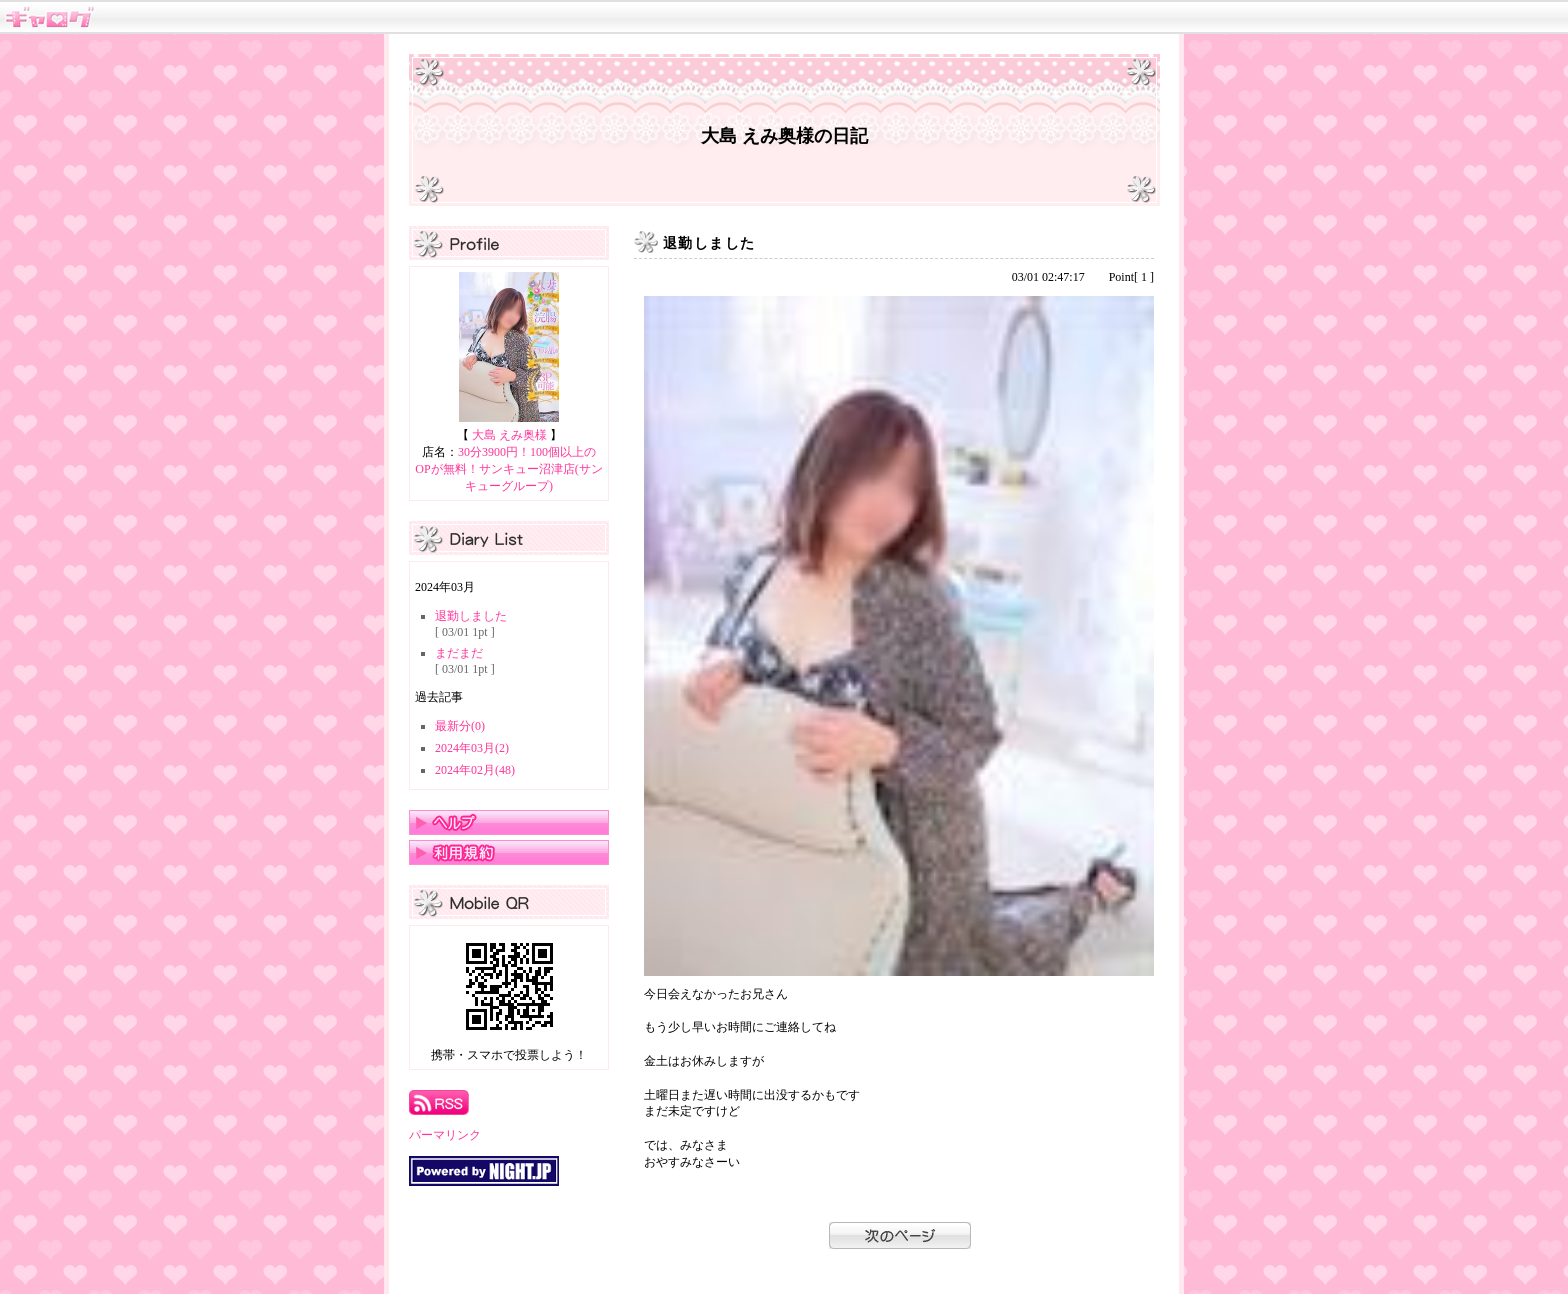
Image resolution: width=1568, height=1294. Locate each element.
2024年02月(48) (475, 770)
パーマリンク (445, 1135)
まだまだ (459, 653)
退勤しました (471, 616)
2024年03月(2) (472, 748)
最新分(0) (460, 726)
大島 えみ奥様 (509, 435)
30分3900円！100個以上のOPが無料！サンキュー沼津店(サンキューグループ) (508, 469)
